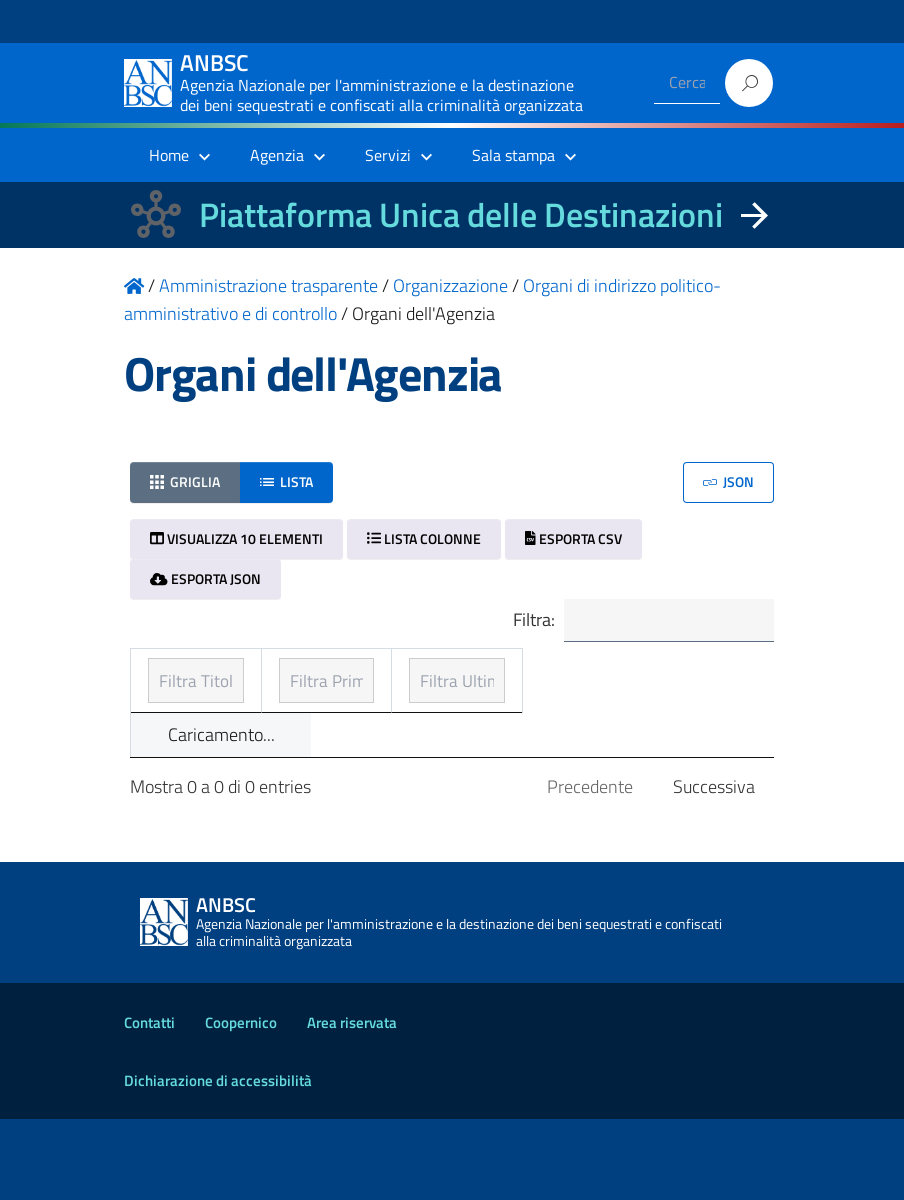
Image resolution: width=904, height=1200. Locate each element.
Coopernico (241, 1103)
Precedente (590, 867)
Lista (286, 481)
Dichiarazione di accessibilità (218, 1161)
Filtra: (641, 621)
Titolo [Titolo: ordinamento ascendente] (172, 702)
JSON (728, 481)
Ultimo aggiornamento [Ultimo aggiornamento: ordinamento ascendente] (630, 688)
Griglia (185, 481)
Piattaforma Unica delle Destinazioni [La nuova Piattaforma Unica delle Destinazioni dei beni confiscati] (461, 214)
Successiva (714, 867)
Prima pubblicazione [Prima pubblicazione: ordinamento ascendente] (429, 702)
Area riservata (352, 1103)
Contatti (149, 1103)
